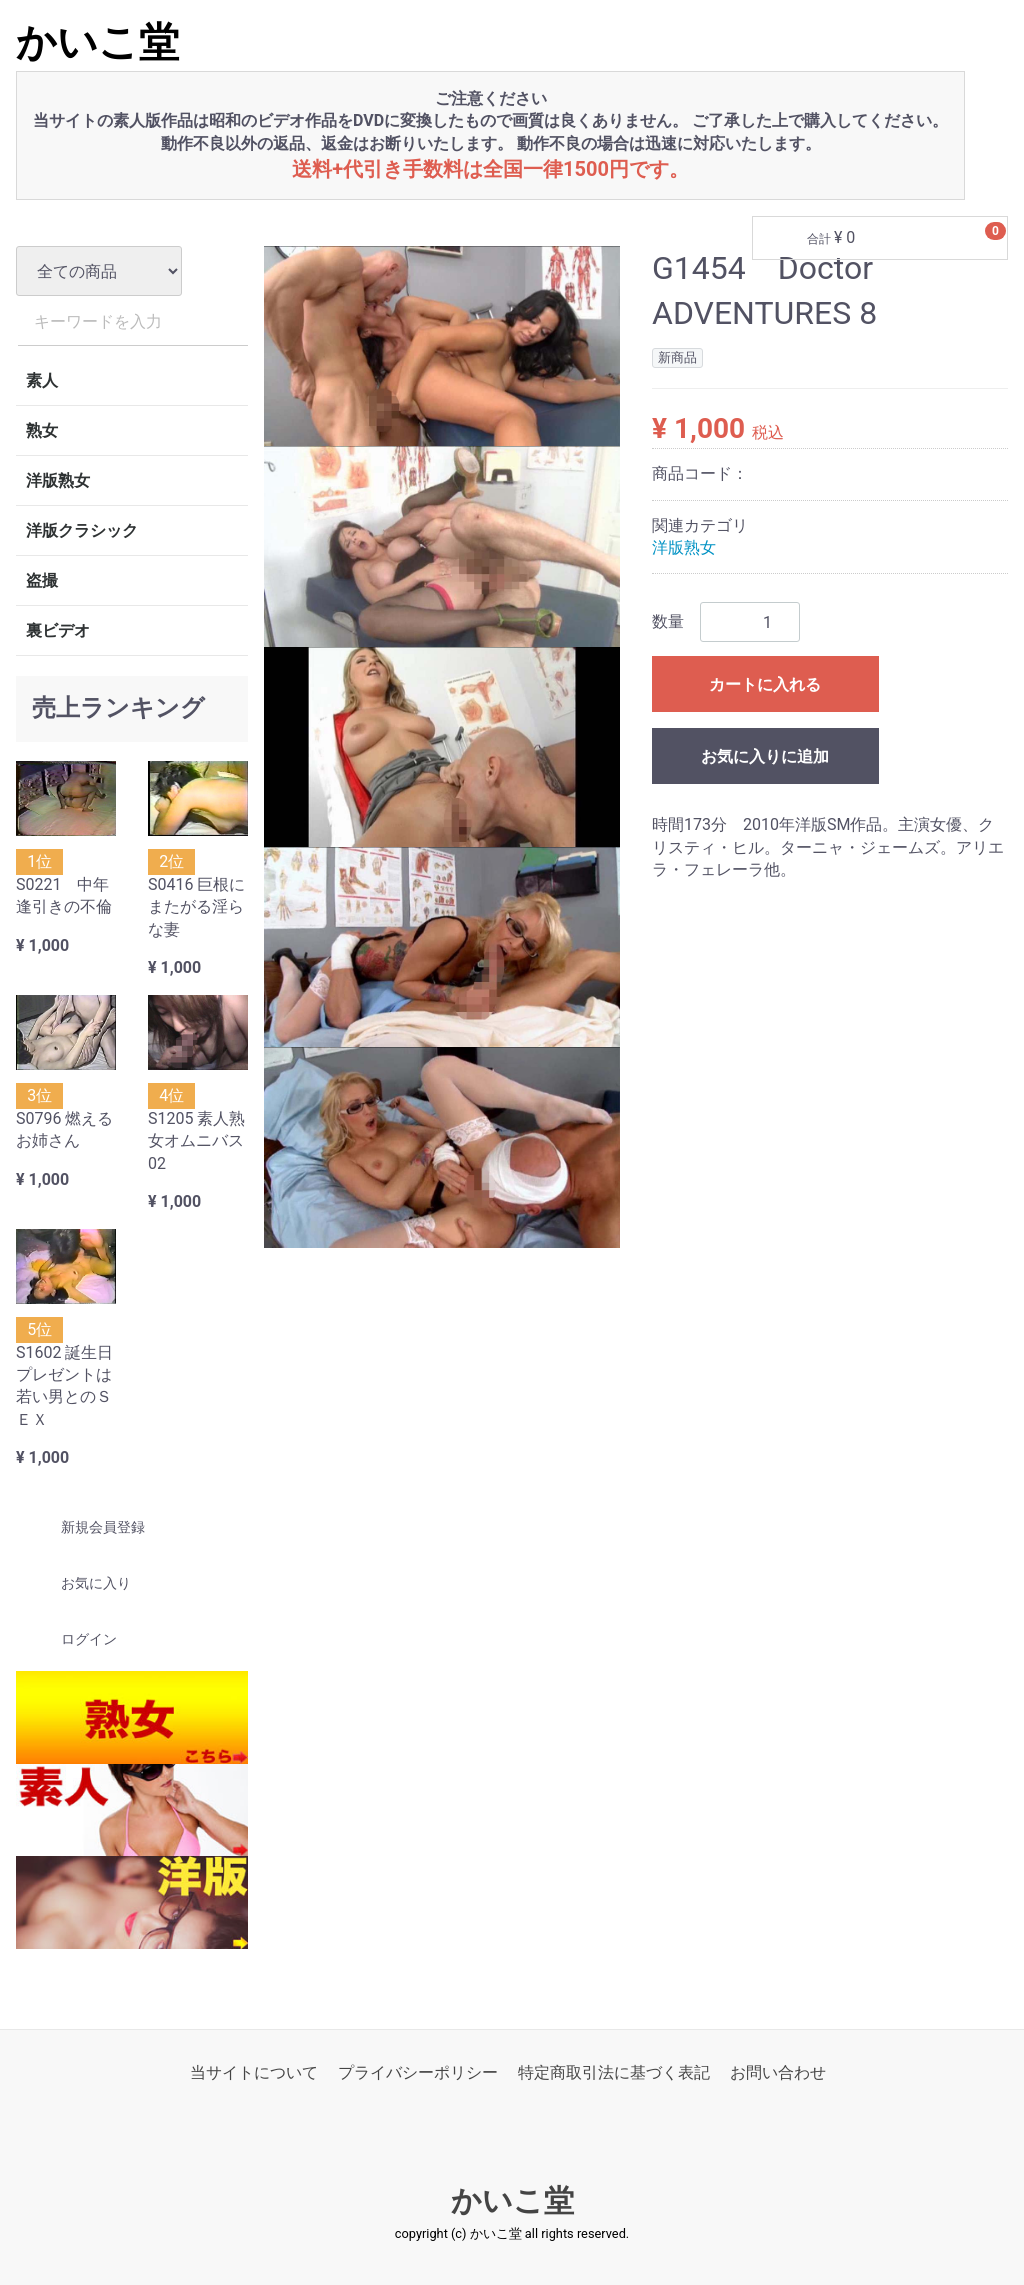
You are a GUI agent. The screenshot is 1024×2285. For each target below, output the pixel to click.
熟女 (42, 430)
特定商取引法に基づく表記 (614, 2072)
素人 (42, 380)
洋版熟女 (58, 480)
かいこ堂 (97, 42)
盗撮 (42, 580)
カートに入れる (765, 685)
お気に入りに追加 (765, 757)
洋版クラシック (82, 530)
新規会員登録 (85, 1527)
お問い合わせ (778, 2072)
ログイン (71, 1640)
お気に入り (78, 1584)
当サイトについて (254, 2072)
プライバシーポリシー (418, 2072)
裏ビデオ (58, 630)
